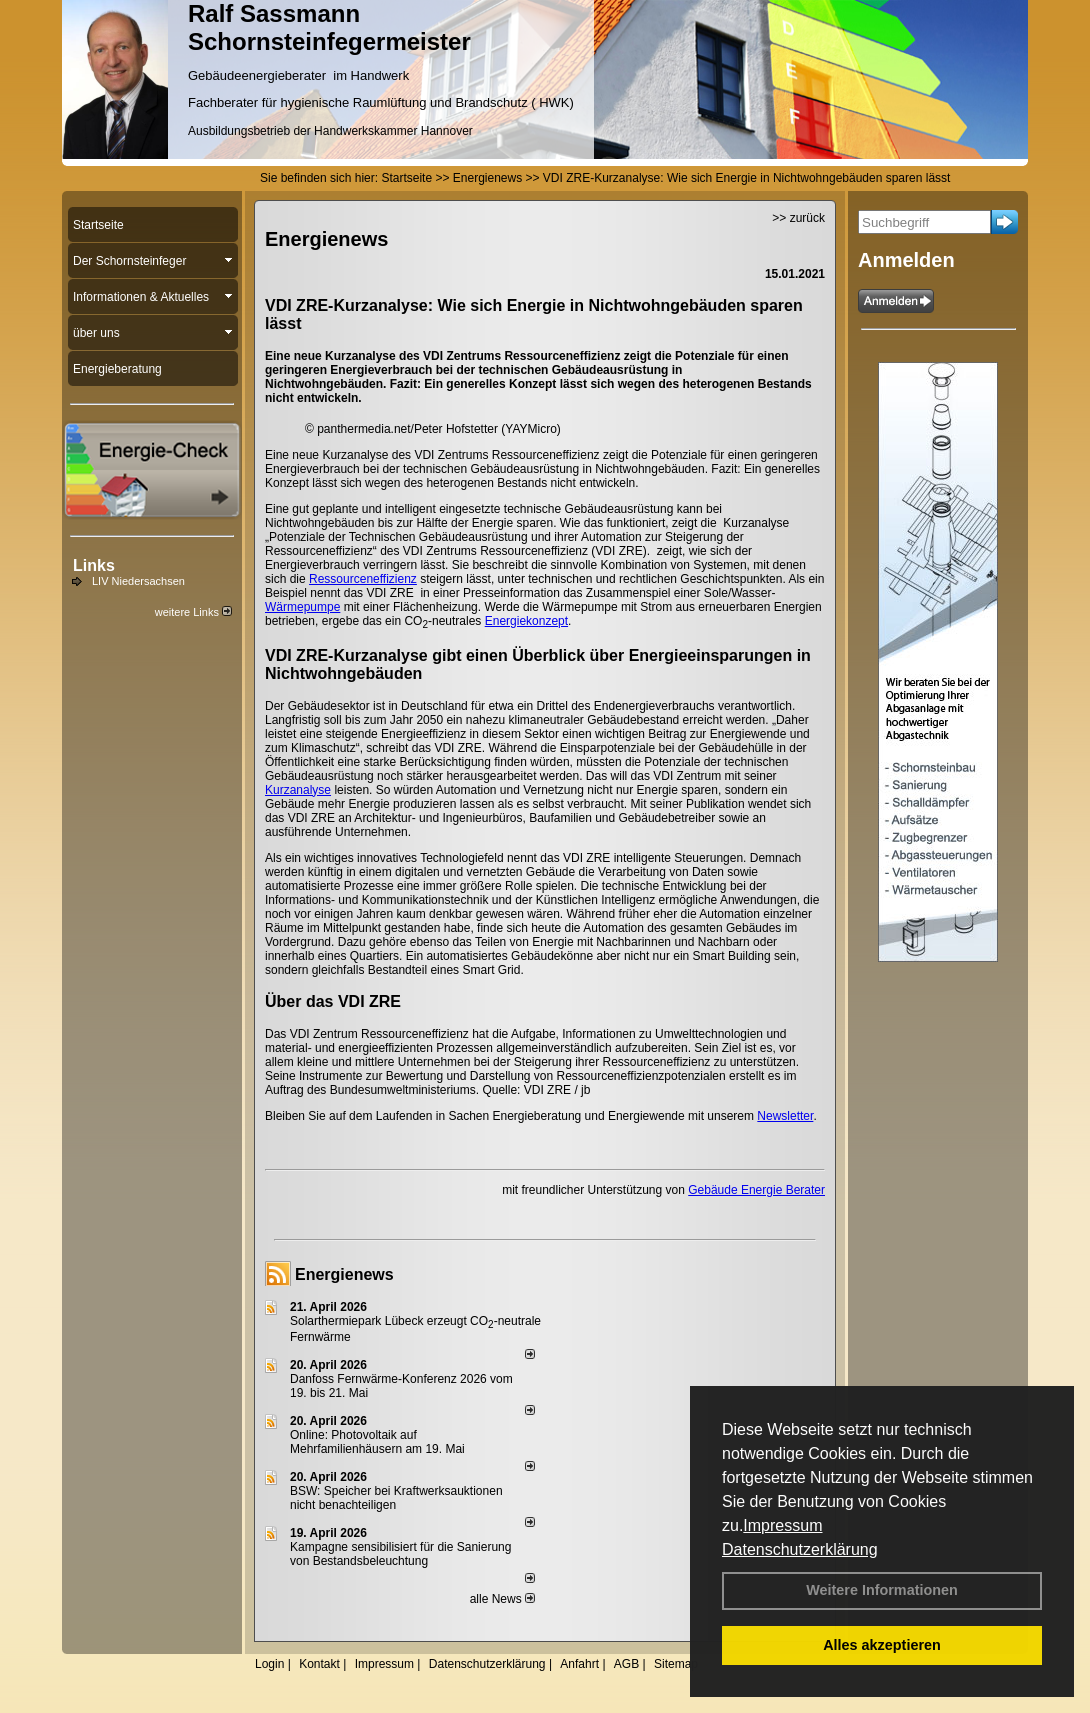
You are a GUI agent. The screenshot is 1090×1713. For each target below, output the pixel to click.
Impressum (782, 1525)
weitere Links (193, 612)
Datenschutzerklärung (800, 1549)
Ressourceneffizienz (363, 579)
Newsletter (785, 1116)
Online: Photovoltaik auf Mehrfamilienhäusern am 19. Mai (377, 1442)
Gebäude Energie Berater (756, 1190)
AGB (626, 1664)
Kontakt (319, 1664)
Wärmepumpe (302, 607)
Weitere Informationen (882, 1590)
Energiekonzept (526, 621)
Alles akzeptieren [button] (882, 1645)
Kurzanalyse (298, 790)
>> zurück (798, 218)
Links (94, 565)
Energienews (344, 1274)
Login (269, 1664)
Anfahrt (579, 1664)
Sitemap (676, 1664)
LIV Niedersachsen (138, 581)
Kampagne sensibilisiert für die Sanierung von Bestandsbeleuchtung (400, 1554)
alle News (502, 1599)
